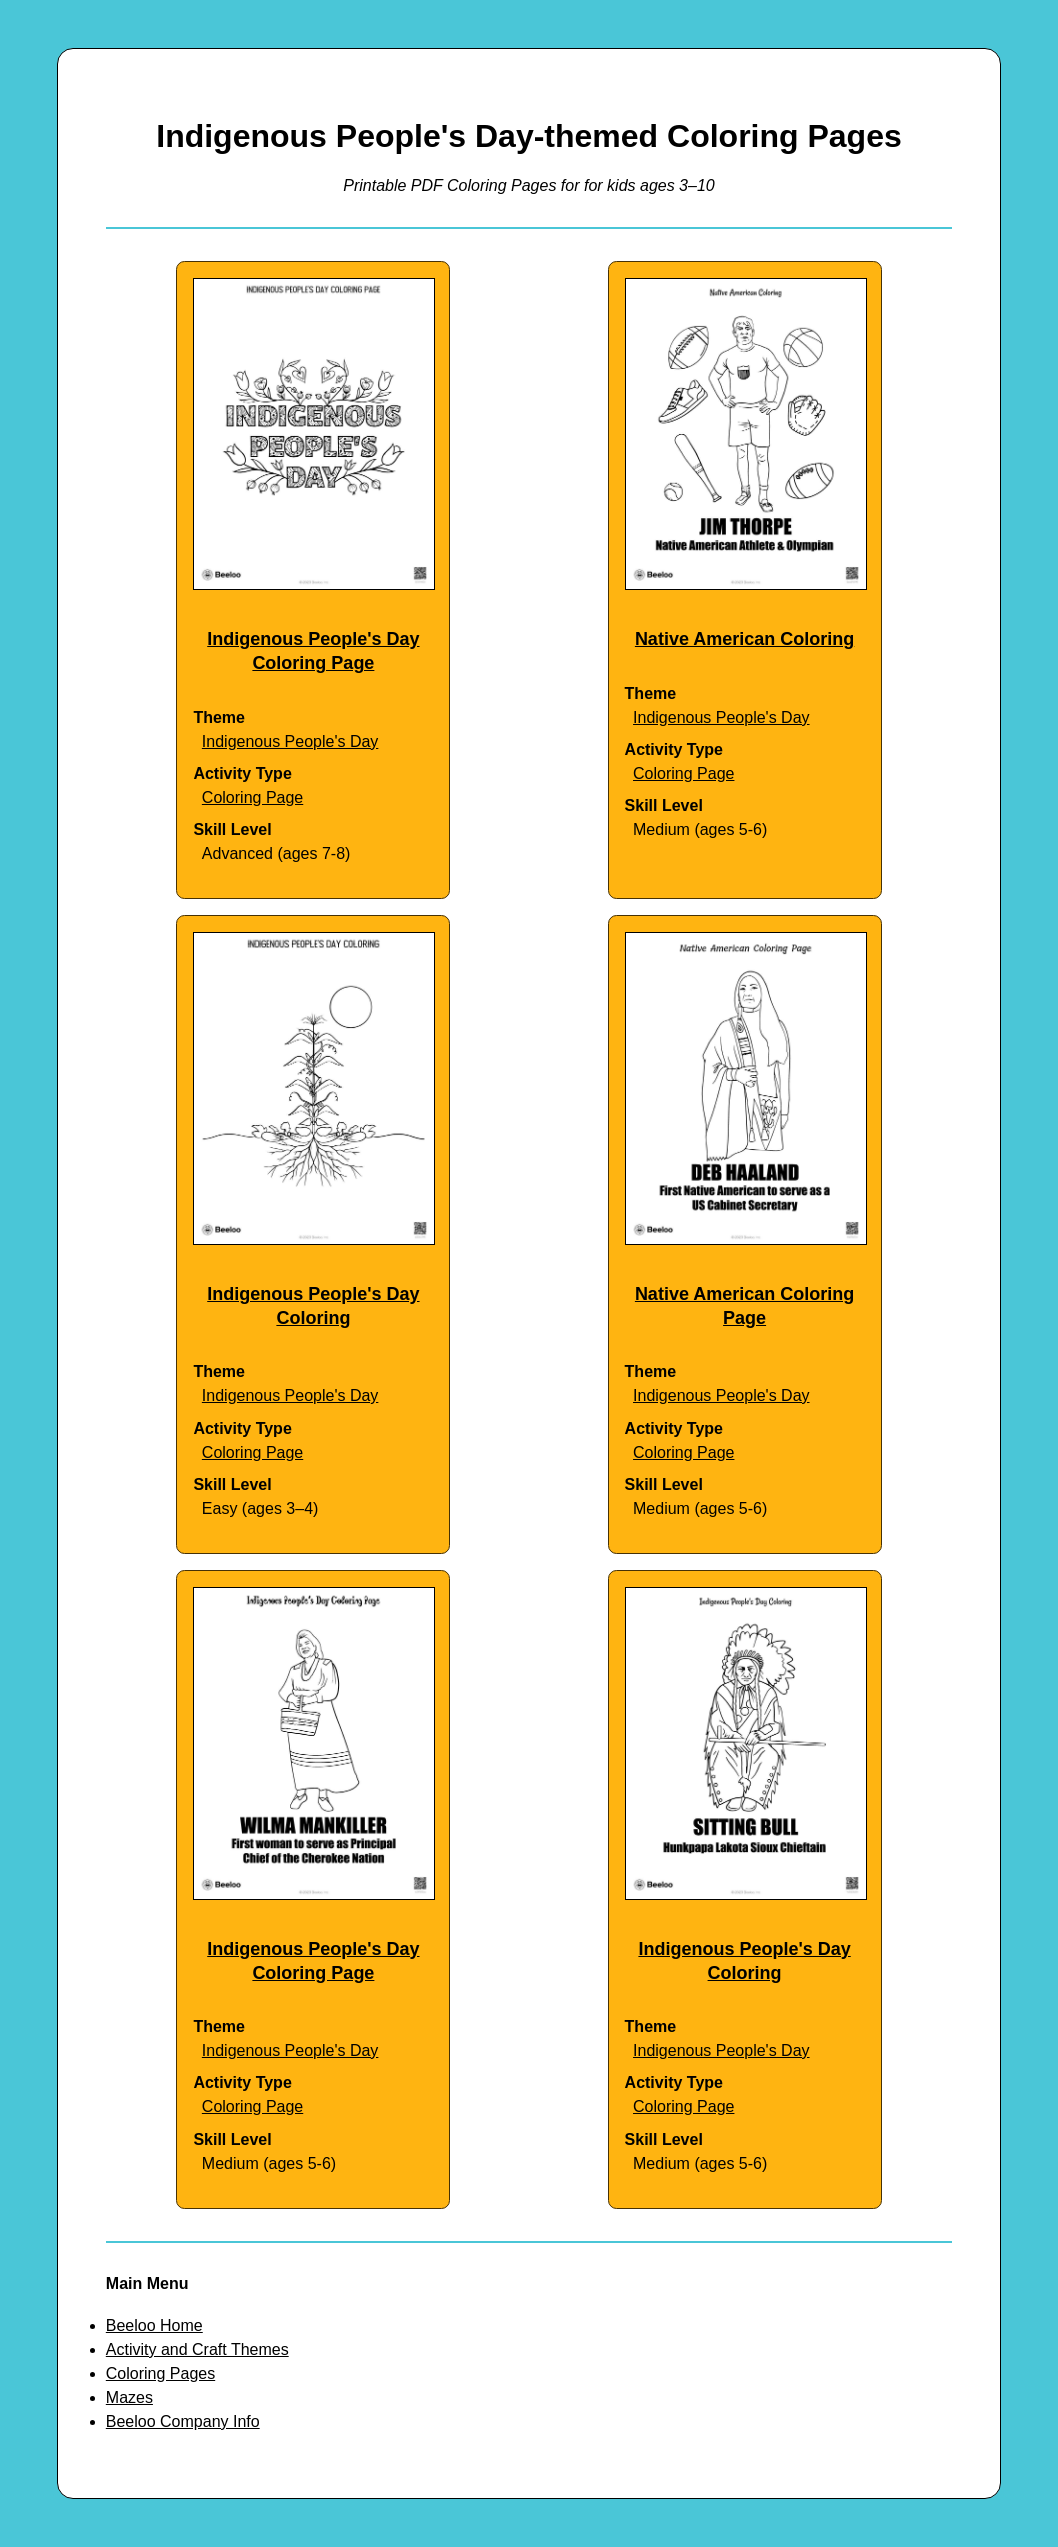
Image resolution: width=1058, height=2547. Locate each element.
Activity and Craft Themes (197, 2349)
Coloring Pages (160, 2373)
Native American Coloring (744, 639)
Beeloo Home (154, 2325)
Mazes (129, 2397)
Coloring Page (252, 797)
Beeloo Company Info (183, 2421)
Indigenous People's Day (290, 741)
